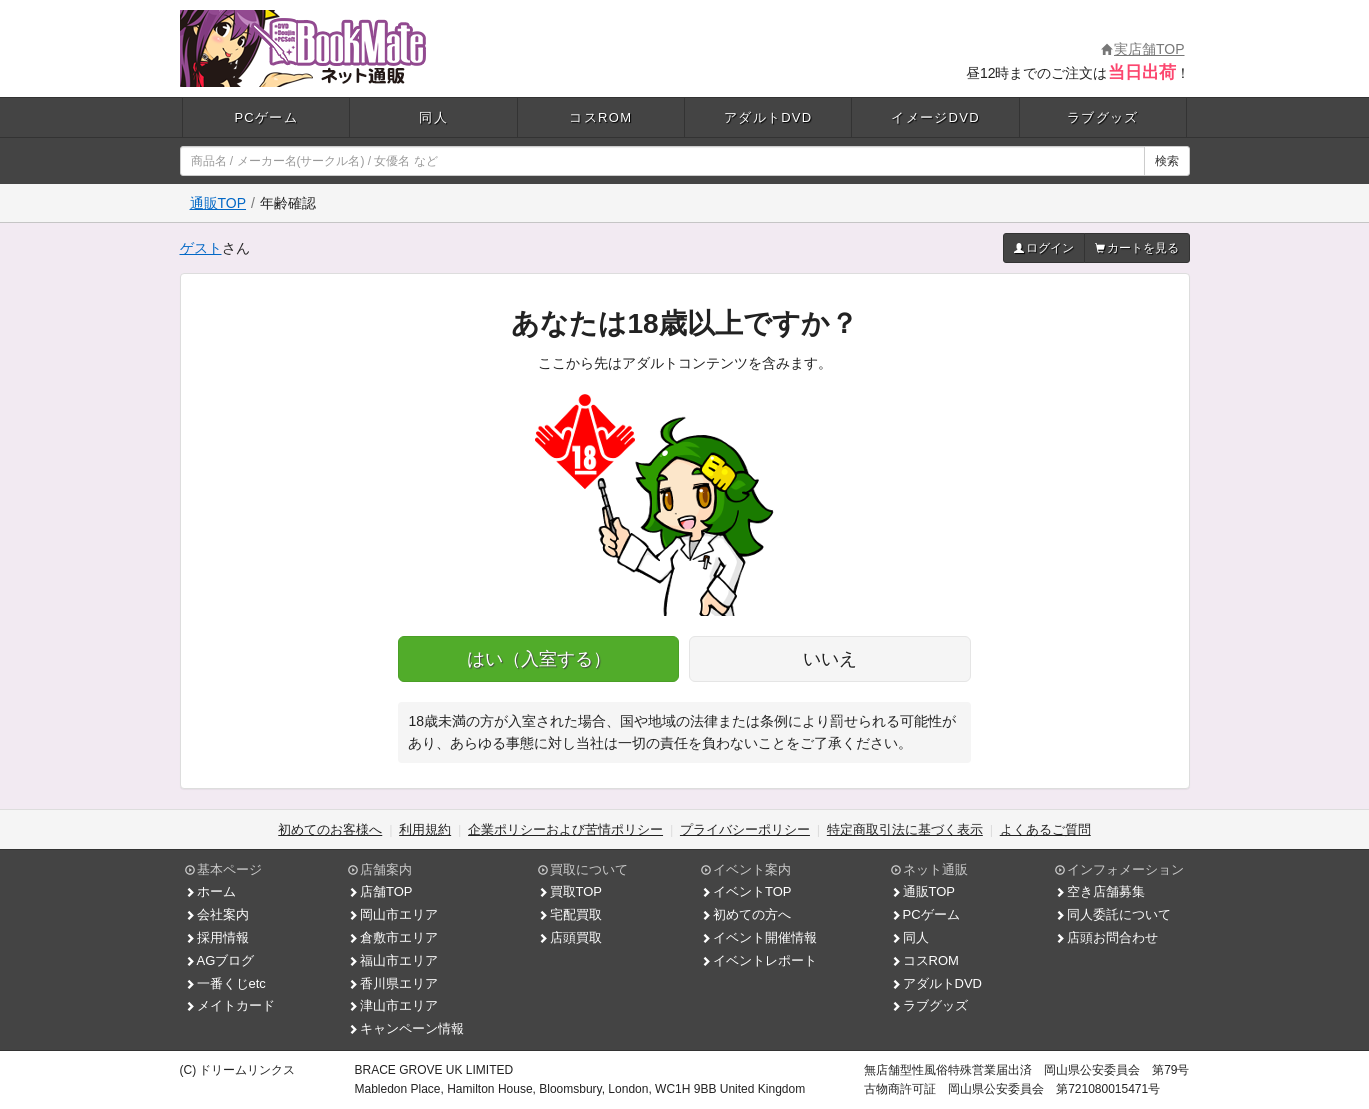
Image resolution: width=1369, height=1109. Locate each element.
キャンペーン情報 (406, 1028)
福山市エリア (393, 960)
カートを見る (1137, 248)
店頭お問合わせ (1106, 937)
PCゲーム (266, 117)
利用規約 (425, 829)
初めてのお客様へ (330, 829)
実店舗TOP (1143, 49)
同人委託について (1113, 914)
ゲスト (201, 248)
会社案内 (217, 914)
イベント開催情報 (759, 937)
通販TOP (218, 203)
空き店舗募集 (1100, 891)
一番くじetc (225, 983)
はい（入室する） (539, 659)
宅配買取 (570, 914)
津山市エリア (393, 1005)
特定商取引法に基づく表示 (905, 829)
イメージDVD (935, 117)
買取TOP (570, 891)
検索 (1167, 161)
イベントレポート (759, 960)
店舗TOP (380, 891)
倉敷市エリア (393, 937)
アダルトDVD (768, 117)
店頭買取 (570, 937)
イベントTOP (746, 891)
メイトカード (230, 1005)
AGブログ (220, 960)
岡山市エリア (393, 914)
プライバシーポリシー (745, 829)
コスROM (600, 117)
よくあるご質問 (1045, 829)
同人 (433, 117)
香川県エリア (393, 983)
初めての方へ (746, 914)
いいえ (830, 659)
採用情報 (217, 937)
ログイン (1044, 248)
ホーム (210, 891)
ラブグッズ (1103, 117)
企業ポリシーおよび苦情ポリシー (565, 829)
